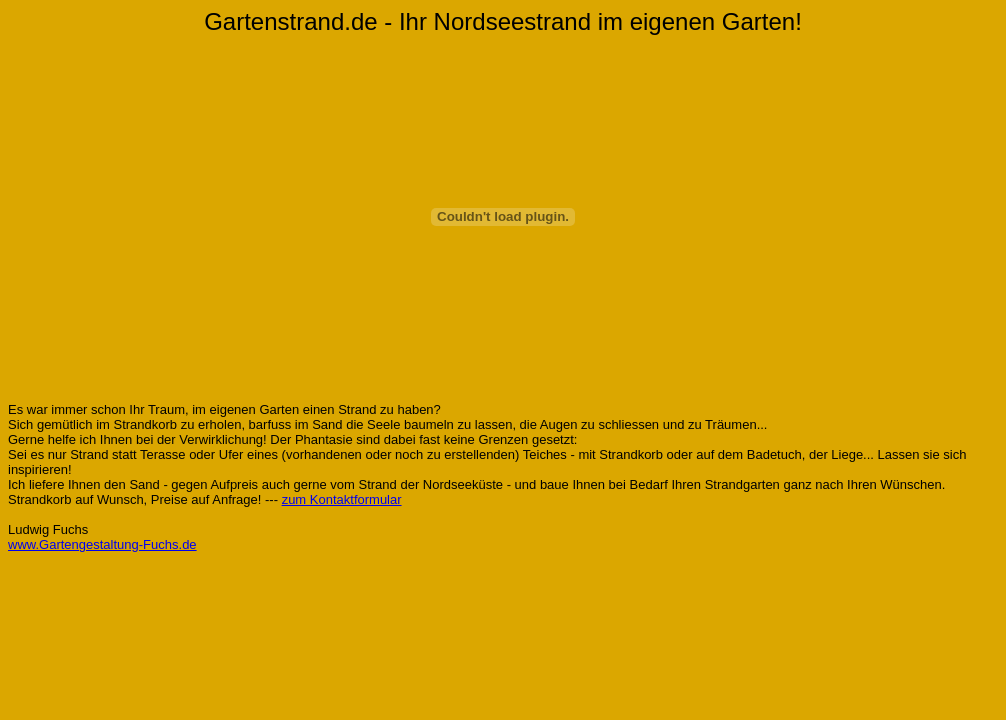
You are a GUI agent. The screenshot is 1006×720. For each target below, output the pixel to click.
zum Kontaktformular (342, 499)
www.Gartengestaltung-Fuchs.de (102, 544)
